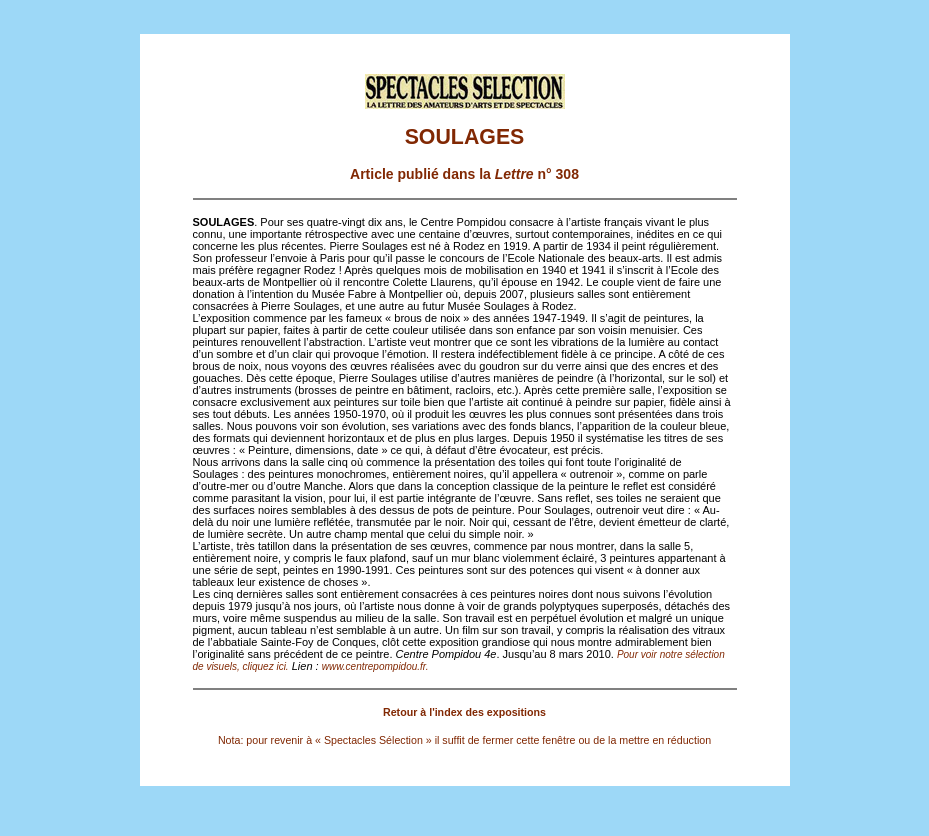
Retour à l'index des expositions (464, 712)
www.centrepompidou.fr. (375, 666)
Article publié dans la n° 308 (464, 174)
